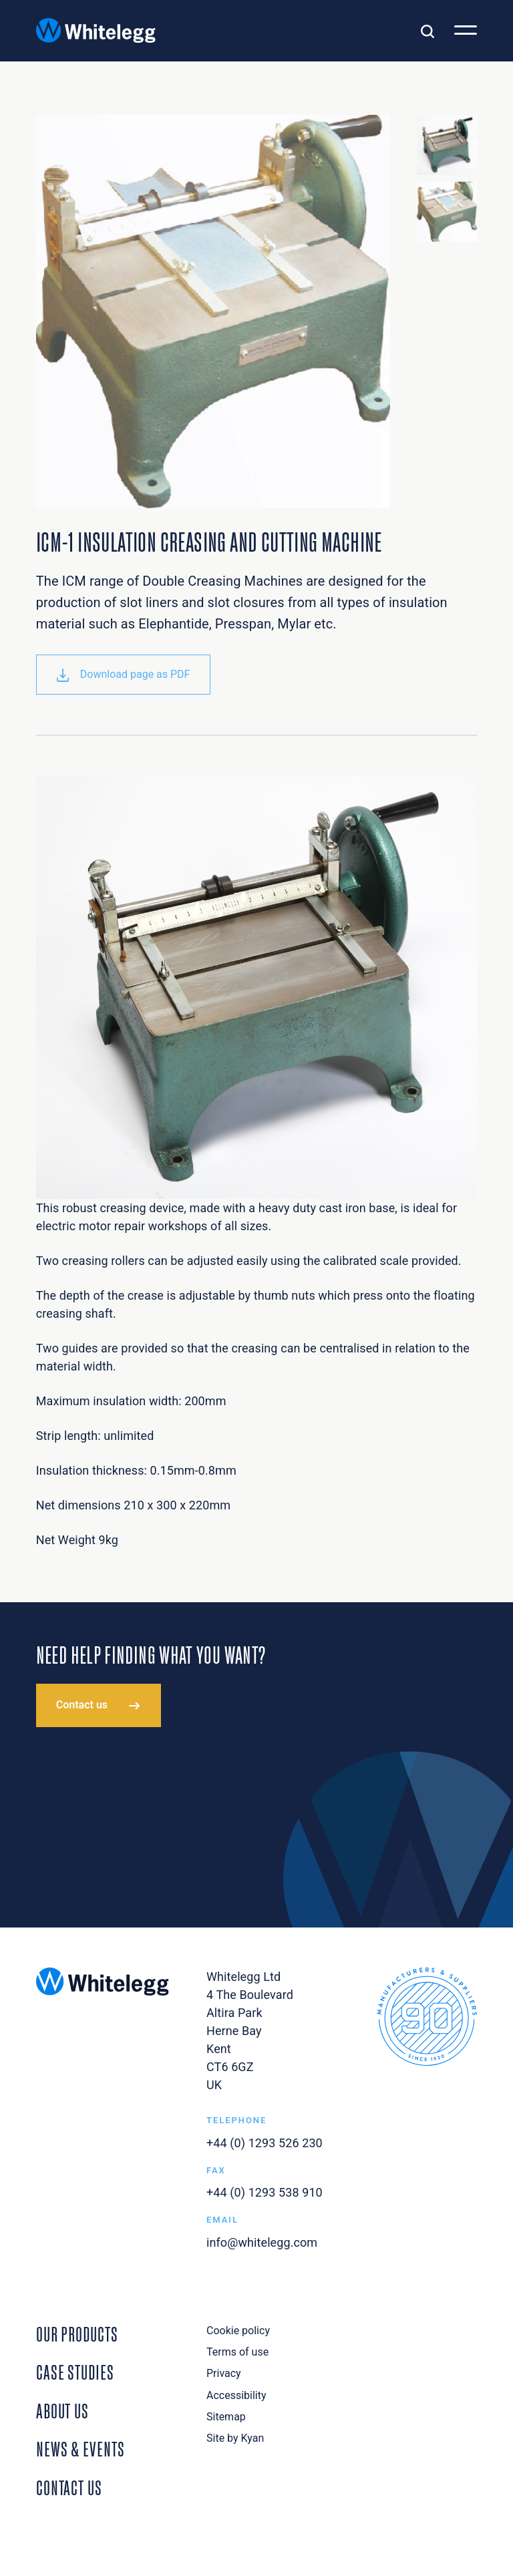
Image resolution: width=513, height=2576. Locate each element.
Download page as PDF (123, 674)
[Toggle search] (427, 30)
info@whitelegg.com (261, 2242)
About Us (62, 2409)
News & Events (80, 2447)
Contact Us (69, 2486)
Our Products (77, 2333)
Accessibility (236, 2395)
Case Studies (75, 2371)
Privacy (223, 2373)
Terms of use (237, 2352)
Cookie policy (238, 2330)
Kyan (253, 2438)
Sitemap (226, 2416)
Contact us (82, 1704)
